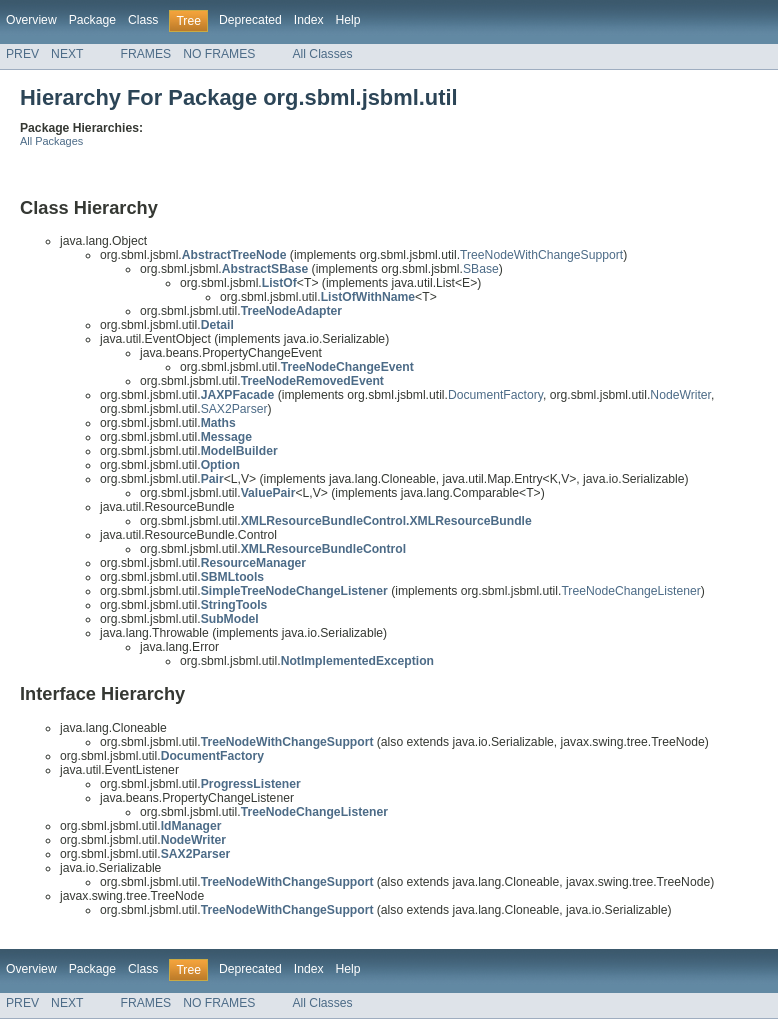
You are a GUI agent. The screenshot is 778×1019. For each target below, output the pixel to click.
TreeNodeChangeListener (630, 591)
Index (309, 20)
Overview (31, 20)
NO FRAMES (219, 54)
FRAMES (146, 54)
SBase (481, 269)
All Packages (51, 141)
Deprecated (250, 20)
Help (348, 20)
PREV (22, 54)
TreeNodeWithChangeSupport (541, 255)
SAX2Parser (234, 409)
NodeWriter (680, 395)
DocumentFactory (495, 395)
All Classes (322, 54)
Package (92, 20)
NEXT (67, 54)
